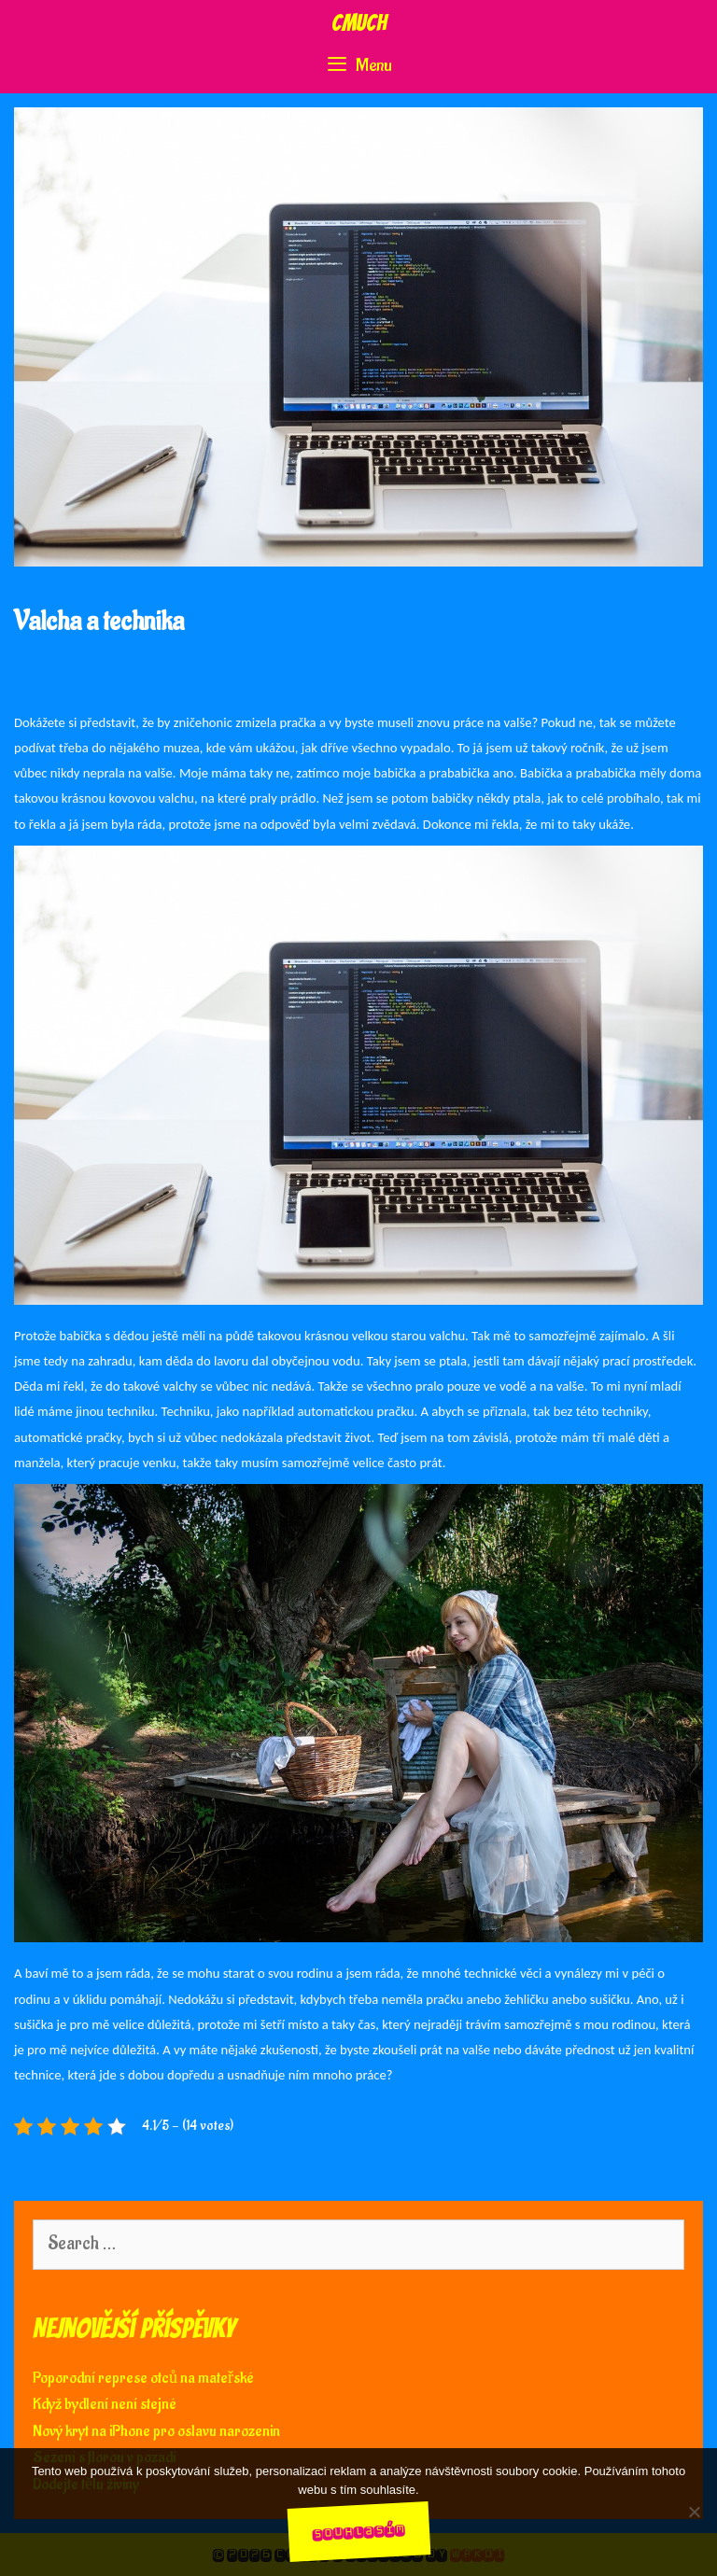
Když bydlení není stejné (104, 2404)
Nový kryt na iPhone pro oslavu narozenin (156, 2431)
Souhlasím (358, 2530)
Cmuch (359, 22)
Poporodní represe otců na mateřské (143, 2378)
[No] (693, 2511)
